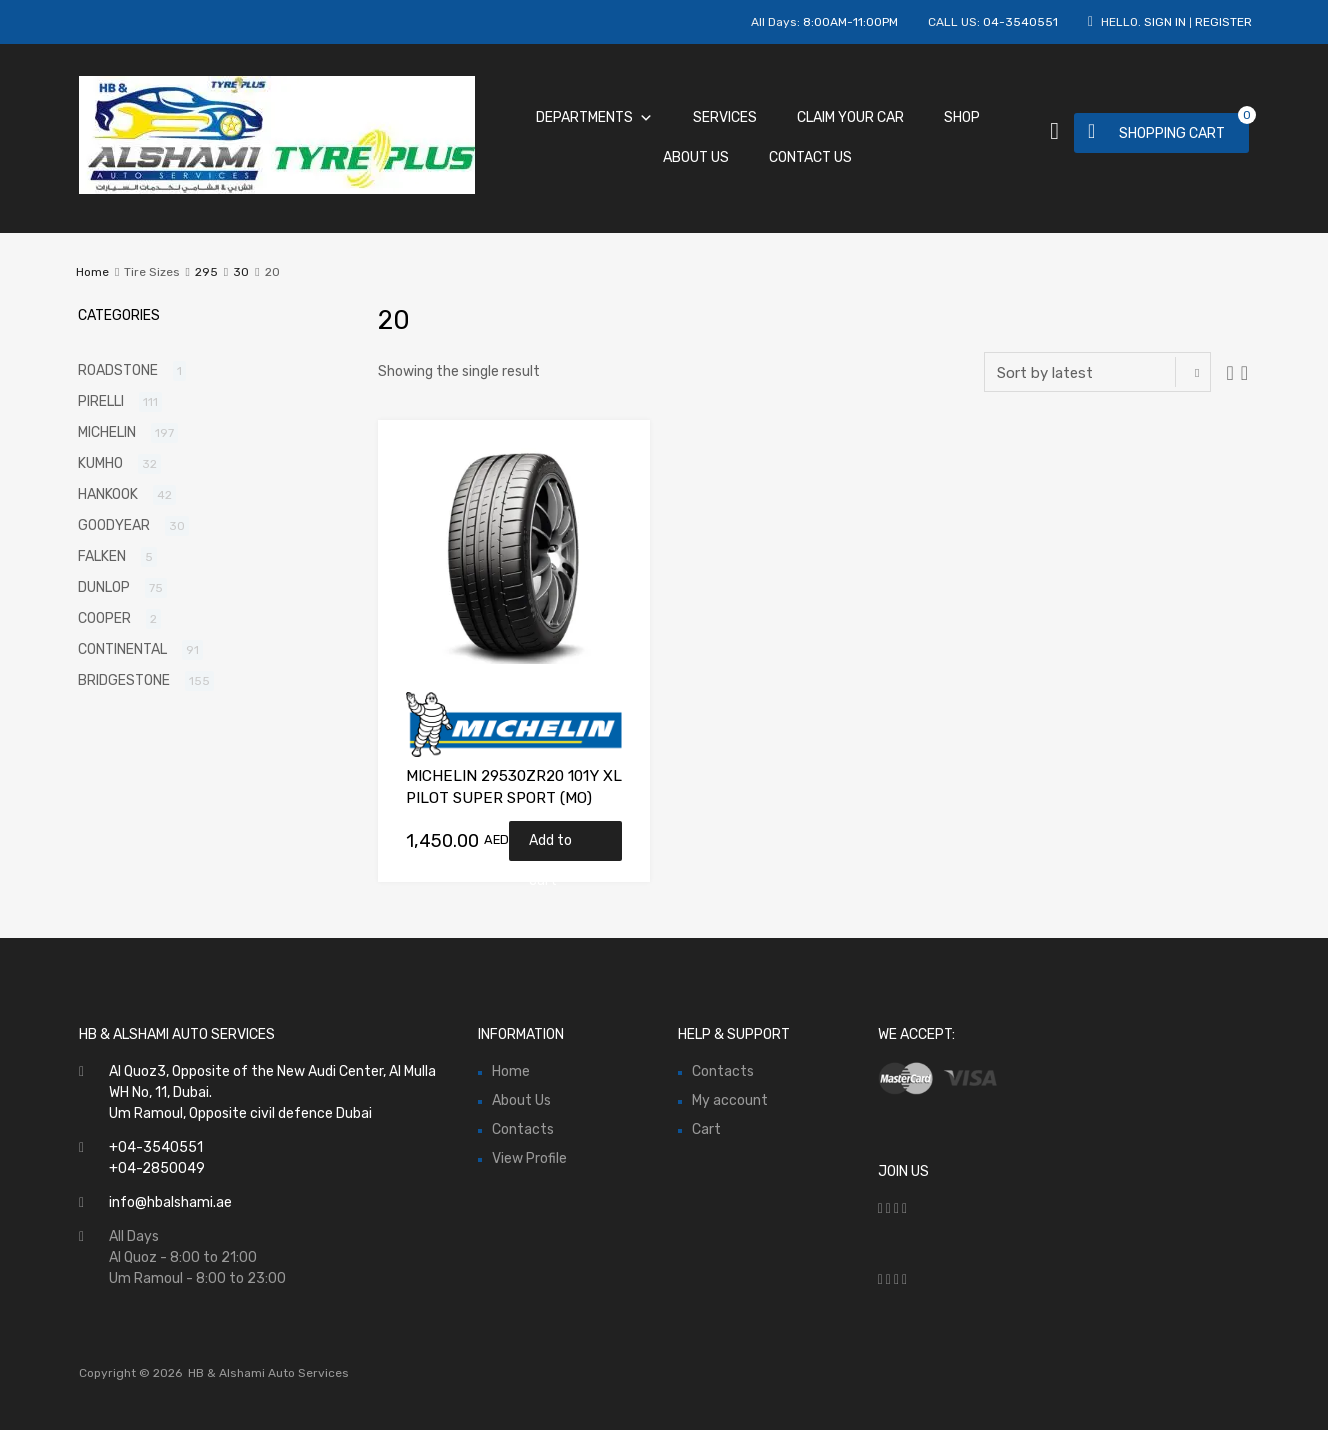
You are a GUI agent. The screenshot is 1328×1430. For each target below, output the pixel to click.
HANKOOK (108, 494)
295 (206, 272)
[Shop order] (1097, 372)
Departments (594, 117)
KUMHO (100, 463)
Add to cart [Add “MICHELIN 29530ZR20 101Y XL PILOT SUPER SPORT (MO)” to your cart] (550, 846)
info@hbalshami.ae (170, 1202)
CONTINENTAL (122, 649)
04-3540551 (1020, 22)
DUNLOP (104, 587)
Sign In (1165, 22)
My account (730, 1100)
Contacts (523, 1129)
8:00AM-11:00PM (850, 22)
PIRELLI (101, 401)
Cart (706, 1129)
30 (241, 272)
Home (92, 272)
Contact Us (810, 157)
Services (725, 117)
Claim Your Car (850, 117)
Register (1223, 22)
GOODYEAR (114, 525)
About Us (696, 157)
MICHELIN (107, 432)
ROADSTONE (118, 370)
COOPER (104, 618)
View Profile (529, 1158)
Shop (962, 117)
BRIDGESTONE (124, 680)
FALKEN (102, 556)
